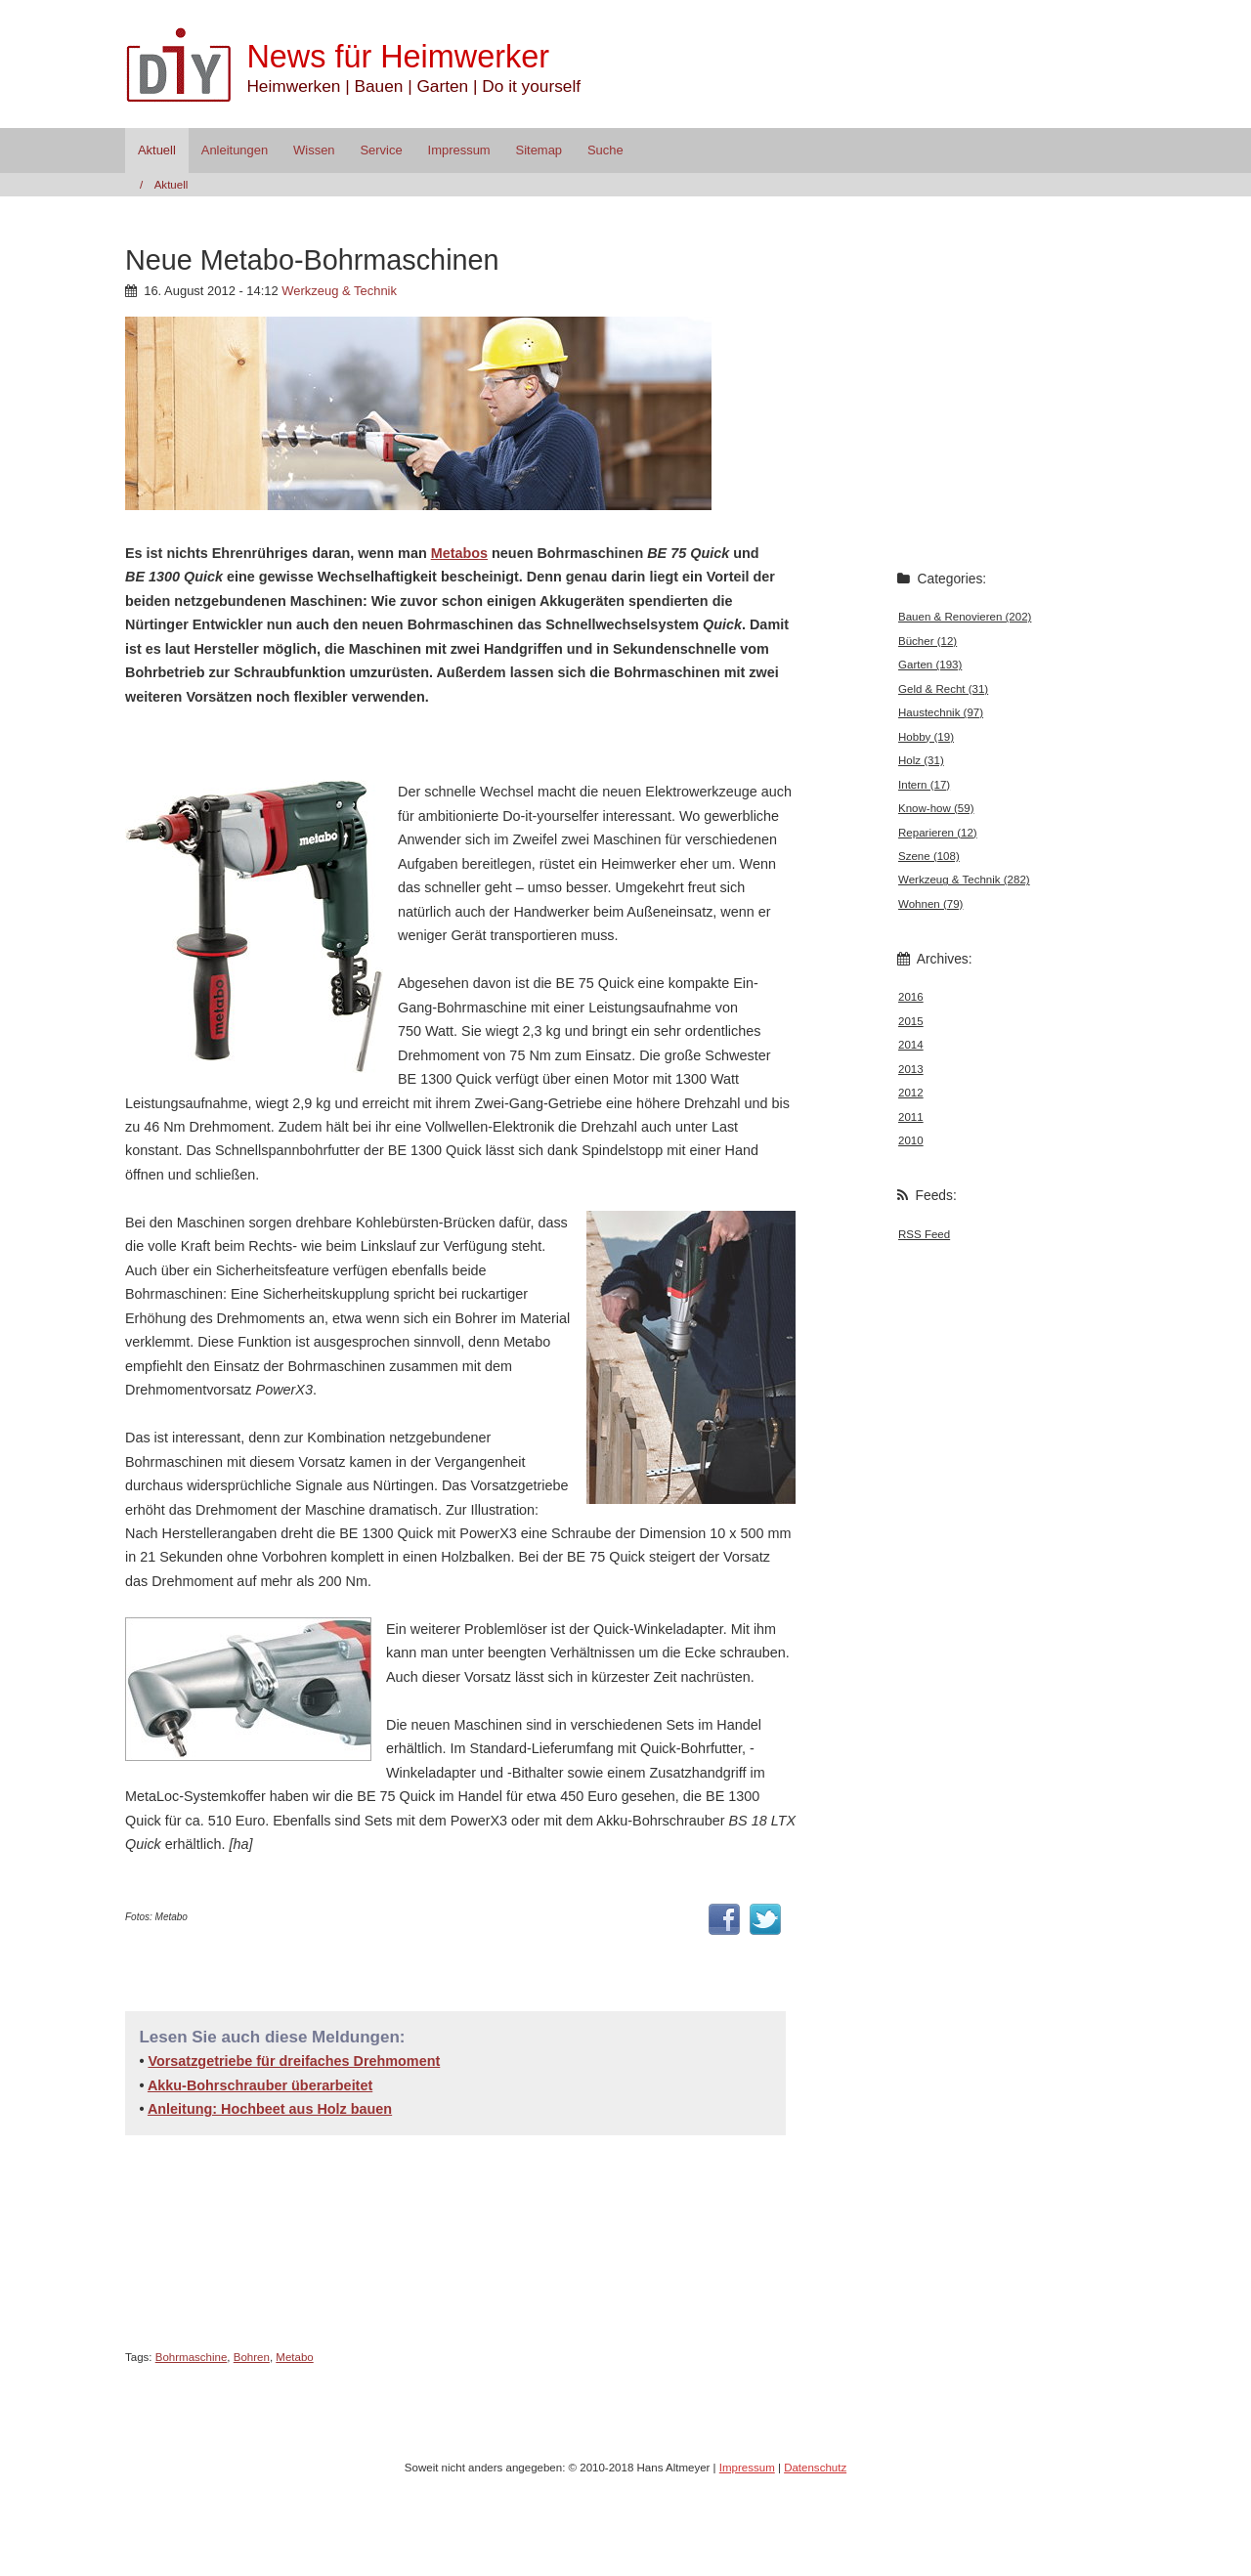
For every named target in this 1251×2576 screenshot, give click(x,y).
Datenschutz (815, 2467)
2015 (911, 1021)
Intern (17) (924, 785)
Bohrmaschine (191, 2357)
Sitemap (539, 150)
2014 (911, 1045)
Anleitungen (234, 150)
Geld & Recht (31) (943, 689)
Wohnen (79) (930, 904)
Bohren (252, 2357)
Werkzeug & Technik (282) (964, 879)
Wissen (313, 150)
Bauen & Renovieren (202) (964, 617)
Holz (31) (921, 760)
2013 (911, 1069)
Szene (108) (929, 856)
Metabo (294, 2357)
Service (381, 150)
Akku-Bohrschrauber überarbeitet (260, 2085)
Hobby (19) (926, 737)
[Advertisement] (353, 742)
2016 (911, 997)
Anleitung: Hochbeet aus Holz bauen (270, 2109)
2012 (911, 1092)
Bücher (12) (927, 641)
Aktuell (157, 150)
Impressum (459, 150)
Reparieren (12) (937, 832)
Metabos (459, 553)
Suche (605, 150)
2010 (911, 1140)
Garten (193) (930, 664)
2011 (911, 1117)
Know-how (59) (935, 808)
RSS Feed (924, 1234)
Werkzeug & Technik (339, 290)
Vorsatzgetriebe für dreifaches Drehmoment (294, 2061)
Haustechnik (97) (940, 712)
